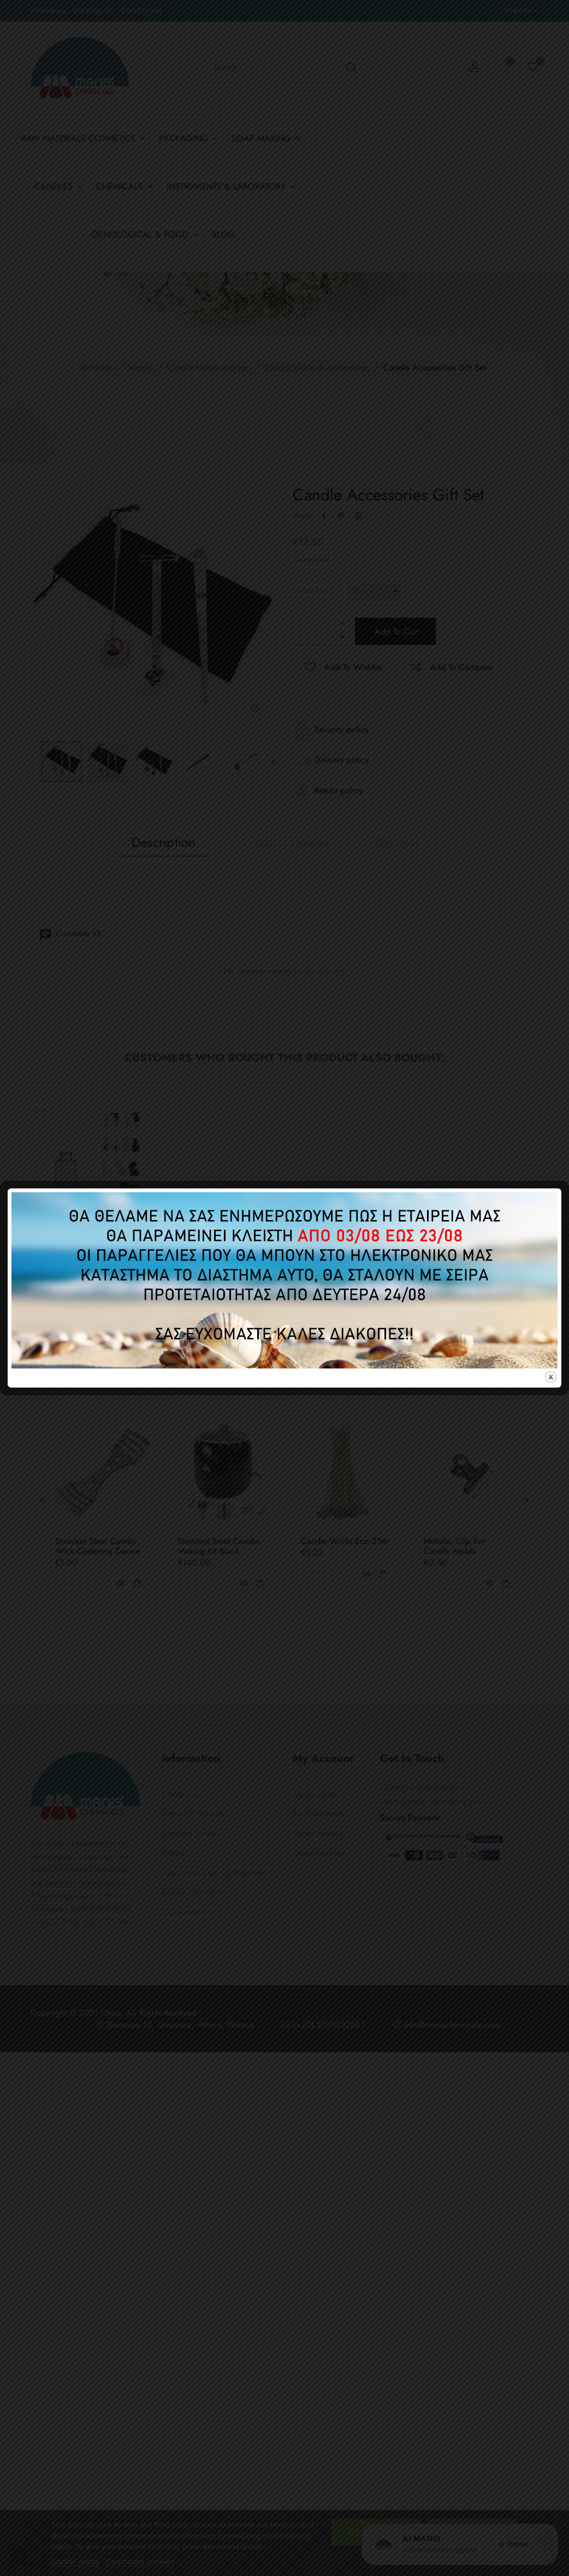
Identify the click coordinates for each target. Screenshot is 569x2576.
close (551, 1377)
